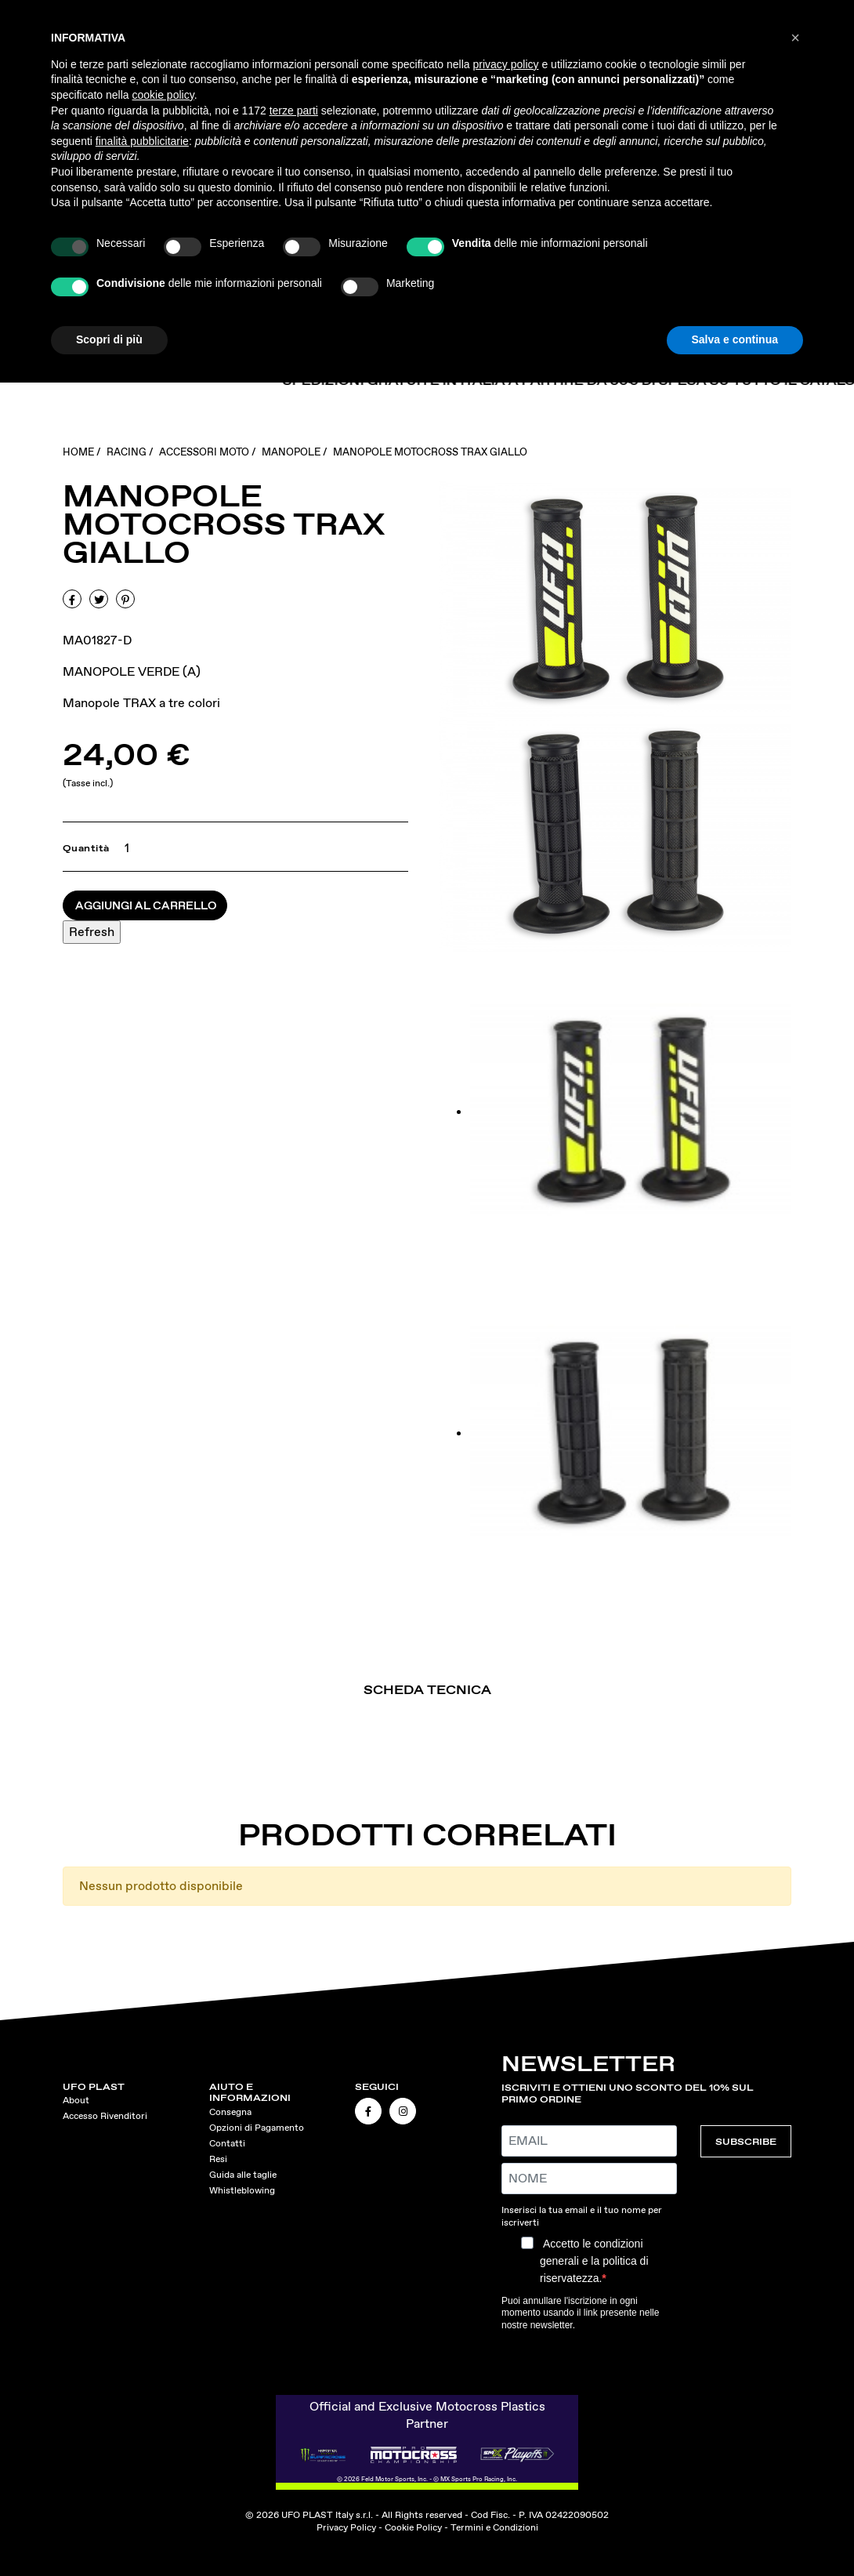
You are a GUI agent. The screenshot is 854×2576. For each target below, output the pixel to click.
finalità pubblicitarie (142, 141)
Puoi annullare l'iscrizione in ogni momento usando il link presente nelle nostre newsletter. (580, 2313)
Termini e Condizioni (494, 2527)
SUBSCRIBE (745, 2141)
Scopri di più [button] (109, 339)
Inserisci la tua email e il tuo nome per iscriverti (581, 2216)
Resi (218, 2159)
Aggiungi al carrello (146, 905)
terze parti (294, 110)
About (76, 2100)
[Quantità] (123, 848)
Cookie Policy (413, 2527)
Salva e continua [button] (735, 339)
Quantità (86, 848)
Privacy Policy (346, 2527)
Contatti (227, 2143)
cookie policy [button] (163, 95)
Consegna (230, 2112)
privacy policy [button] (506, 64)
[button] (795, 37)
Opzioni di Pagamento (256, 2127)
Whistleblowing (242, 2190)
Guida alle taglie (243, 2174)
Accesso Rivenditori (105, 2116)
